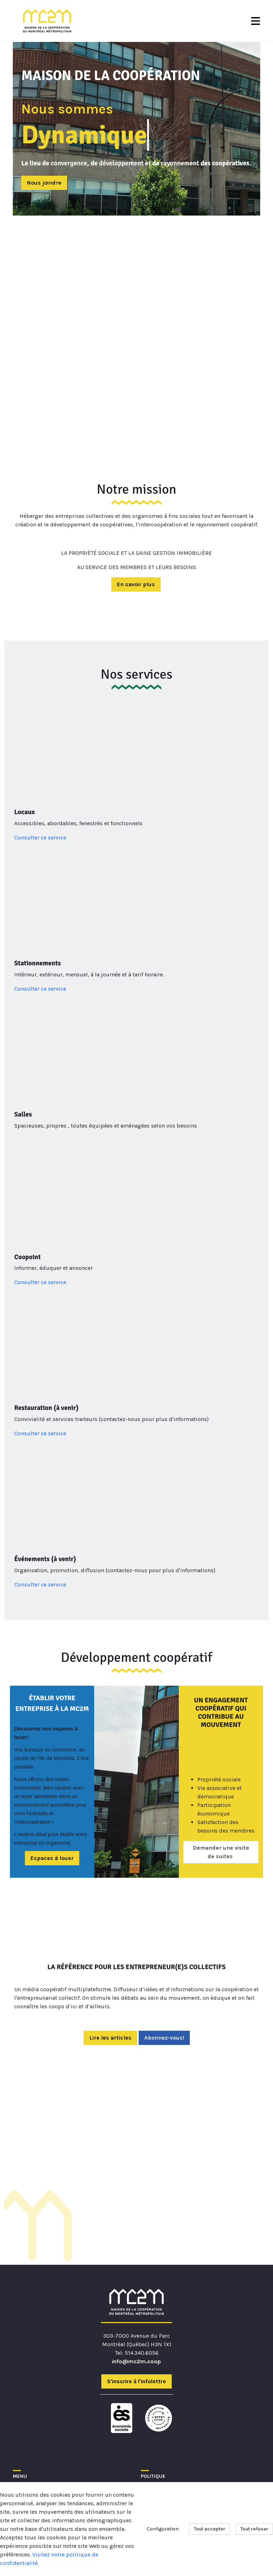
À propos (25, 2406)
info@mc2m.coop (136, 2281)
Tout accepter (209, 2529)
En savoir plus (136, 584)
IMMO (20, 2440)
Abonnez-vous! (164, 1957)
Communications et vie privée (181, 2414)
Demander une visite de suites (221, 1760)
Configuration (163, 2529)
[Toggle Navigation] (255, 21)
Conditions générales (169, 2406)
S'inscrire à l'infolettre (136, 2300)
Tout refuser (254, 2529)
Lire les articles (110, 1957)
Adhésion (25, 2423)
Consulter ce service (40, 837)
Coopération (30, 2431)
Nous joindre (44, 182)
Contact (24, 2448)
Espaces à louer (52, 1766)
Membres (25, 2414)
